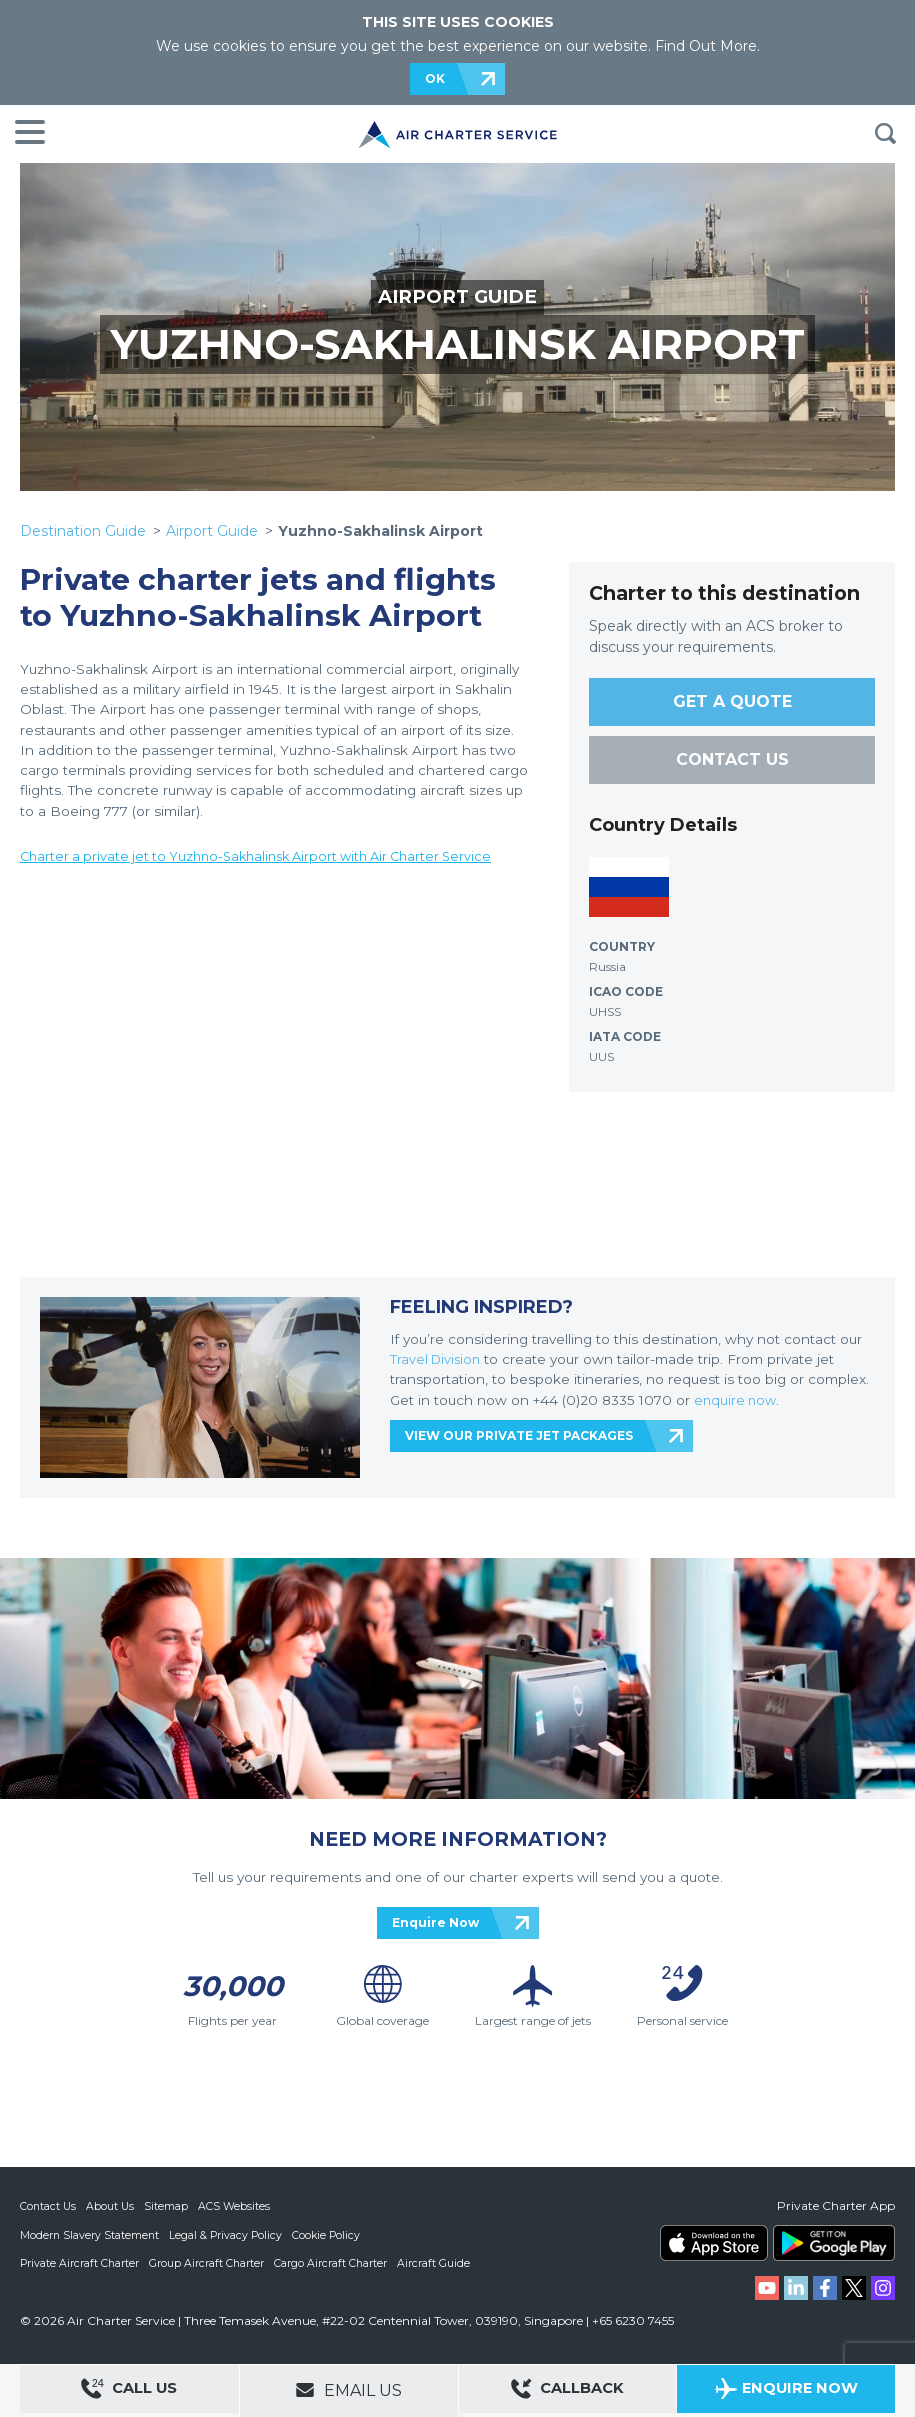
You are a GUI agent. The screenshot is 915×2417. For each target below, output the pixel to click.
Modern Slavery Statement (90, 2234)
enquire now (737, 1400)
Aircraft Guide (437, 2262)
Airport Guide (212, 531)
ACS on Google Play (834, 2243)
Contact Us (49, 2206)
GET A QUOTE (732, 701)
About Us (112, 2206)
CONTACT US (732, 759)
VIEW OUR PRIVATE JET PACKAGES (519, 1435)
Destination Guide (83, 531)
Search (885, 134)
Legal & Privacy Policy (228, 2234)
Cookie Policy (331, 2234)
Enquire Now (435, 1922)
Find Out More (706, 46)
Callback (567, 2391)
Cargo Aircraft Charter (334, 2262)
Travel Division (437, 1359)
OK (435, 78)
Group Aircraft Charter (209, 2262)
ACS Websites (237, 2206)
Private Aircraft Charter (80, 2262)
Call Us (129, 2391)
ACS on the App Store (714, 2243)
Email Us (348, 2390)
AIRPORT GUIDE (458, 296)
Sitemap (169, 2206)
